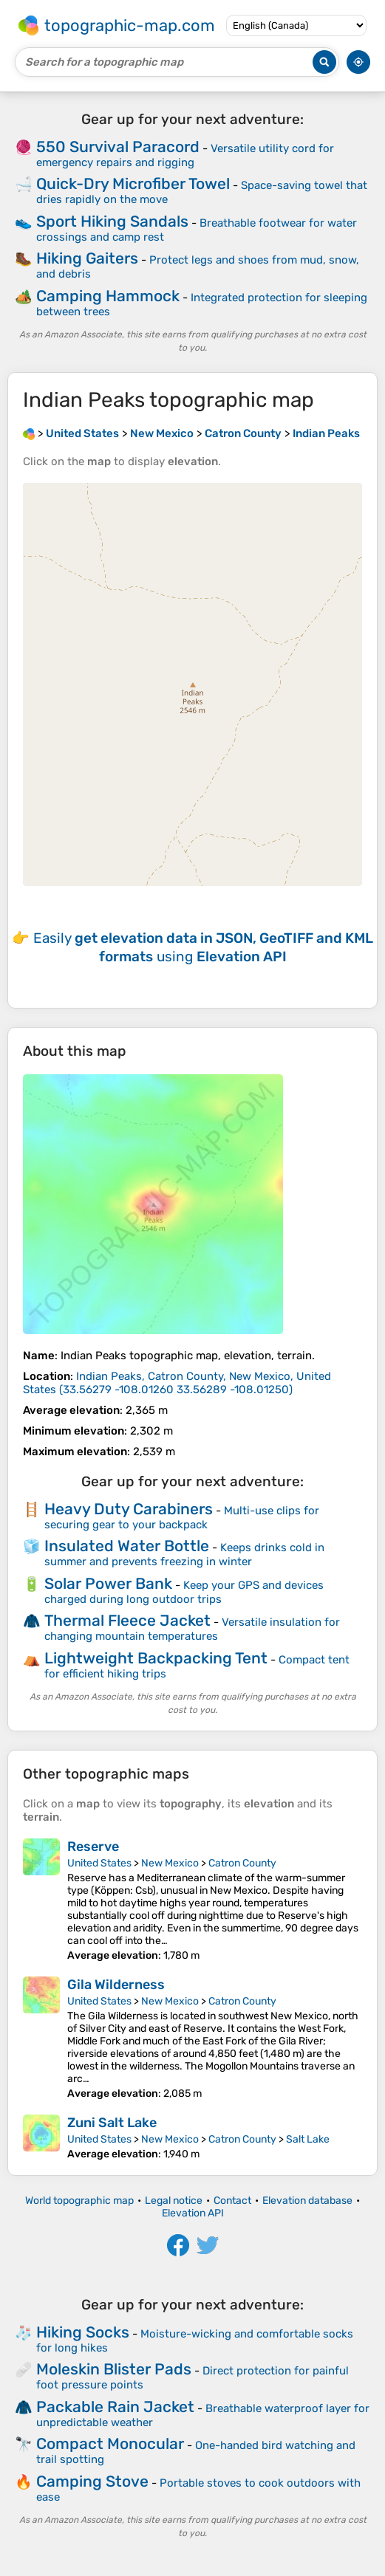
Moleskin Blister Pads (113, 2369)
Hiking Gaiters (87, 258)
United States (99, 1863)
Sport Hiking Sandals (112, 221)
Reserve (93, 1846)
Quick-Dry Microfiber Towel (133, 183)
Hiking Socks (82, 2332)
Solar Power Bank (108, 1583)
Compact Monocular (110, 2443)
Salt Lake (308, 2139)
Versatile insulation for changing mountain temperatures (192, 1629)
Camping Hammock (108, 295)
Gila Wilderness (116, 1984)
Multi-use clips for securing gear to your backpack (181, 1517)
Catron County (242, 1863)
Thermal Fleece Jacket (127, 1620)
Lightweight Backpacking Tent (156, 1658)
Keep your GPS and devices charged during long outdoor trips (184, 1592)
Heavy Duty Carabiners (128, 1509)
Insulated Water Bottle (126, 1545)
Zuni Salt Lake (112, 2123)
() (177, 1383)
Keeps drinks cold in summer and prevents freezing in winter (184, 1554)
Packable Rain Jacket (115, 2406)
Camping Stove (92, 2481)
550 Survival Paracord (118, 146)
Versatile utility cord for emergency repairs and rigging (185, 155)
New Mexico (170, 1863)
